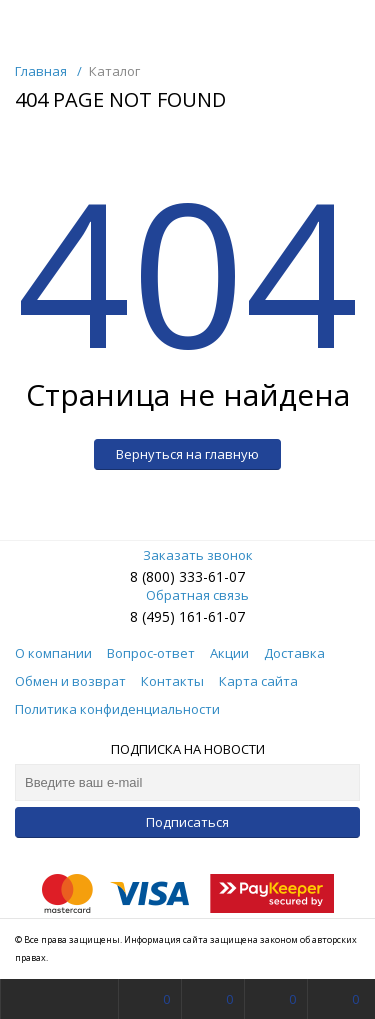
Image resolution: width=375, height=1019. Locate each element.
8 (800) (154, 576)
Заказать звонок (188, 555)
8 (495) (154, 616)
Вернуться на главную (187, 454)
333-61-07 (212, 576)
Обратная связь (187, 595)
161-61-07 (212, 616)
